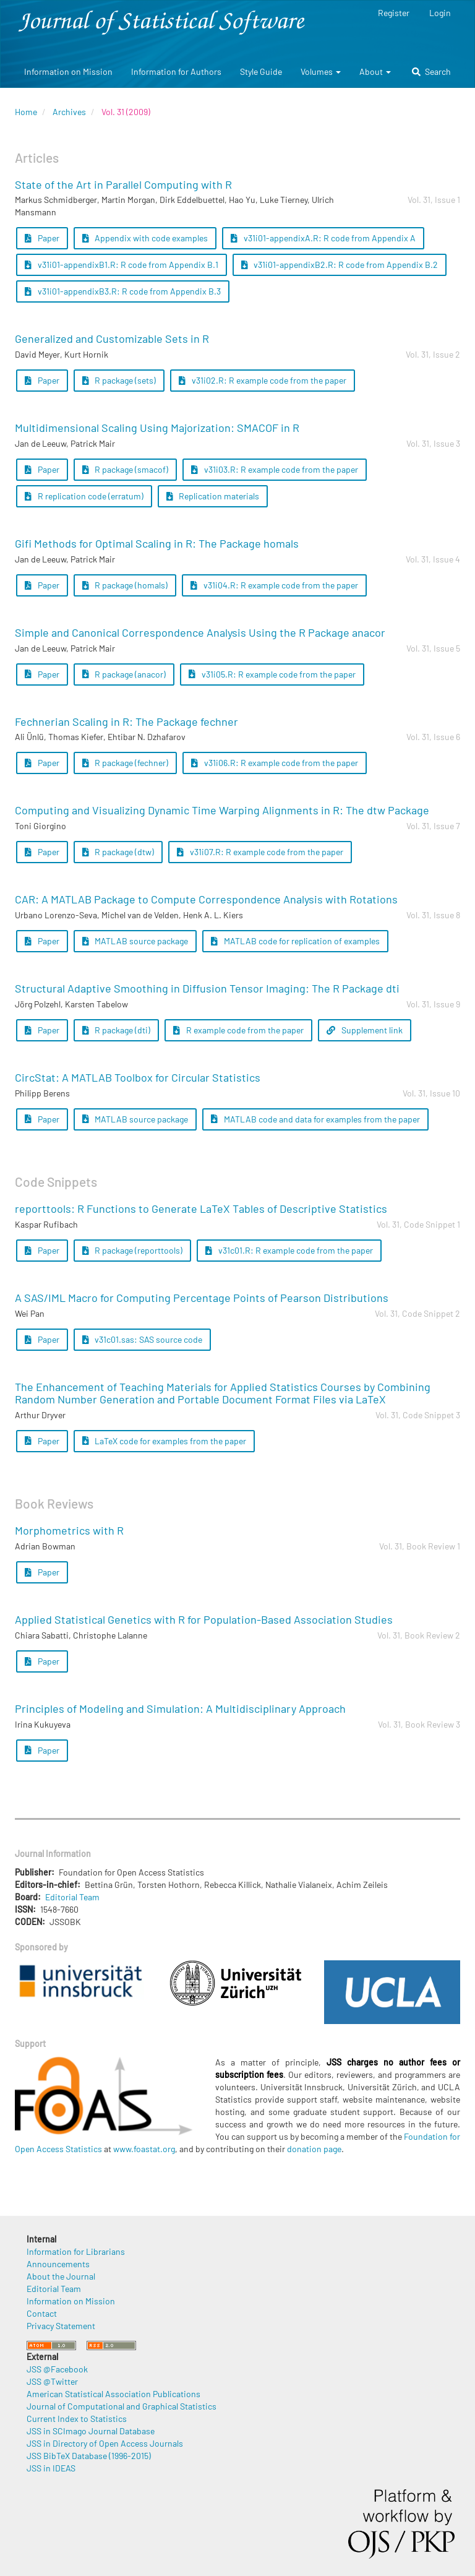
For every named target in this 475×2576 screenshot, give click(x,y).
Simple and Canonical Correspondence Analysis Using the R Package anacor (200, 632)
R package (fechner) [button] (125, 762)
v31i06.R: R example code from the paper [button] (274, 762)
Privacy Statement (61, 2325)
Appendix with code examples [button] (145, 238)
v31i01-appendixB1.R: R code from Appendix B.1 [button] (121, 264)
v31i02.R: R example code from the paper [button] (262, 380)
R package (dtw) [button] (118, 851)
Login (440, 12)
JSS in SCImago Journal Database (91, 2431)
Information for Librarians (76, 2251)
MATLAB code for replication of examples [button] (295, 941)
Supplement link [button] (365, 1030)
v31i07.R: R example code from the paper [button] (260, 851)
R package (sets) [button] (119, 380)
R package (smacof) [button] (125, 469)
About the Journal (61, 2276)
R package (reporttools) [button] (132, 1250)
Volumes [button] (321, 71)
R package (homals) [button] (125, 585)
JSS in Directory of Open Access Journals (105, 2443)
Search (431, 71)
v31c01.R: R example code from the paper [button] (289, 1250)
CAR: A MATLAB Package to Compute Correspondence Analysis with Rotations (206, 899)
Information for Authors (176, 71)
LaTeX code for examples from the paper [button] (164, 1441)
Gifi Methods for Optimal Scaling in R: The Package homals (157, 543)
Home (26, 111)
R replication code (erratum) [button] (84, 496)
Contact (42, 2313)
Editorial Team (72, 1897)
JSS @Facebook (57, 2369)
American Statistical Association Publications (113, 2394)
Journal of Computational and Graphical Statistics (121, 2406)
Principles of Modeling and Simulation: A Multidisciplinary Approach (180, 1708)
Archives (69, 111)
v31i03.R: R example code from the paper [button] (274, 469)
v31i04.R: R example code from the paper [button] (274, 585)
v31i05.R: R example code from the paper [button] (272, 674)
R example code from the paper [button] (238, 1030)
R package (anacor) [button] (124, 674)
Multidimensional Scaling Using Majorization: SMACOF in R (157, 427)
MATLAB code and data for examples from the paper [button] (315, 1119)
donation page (314, 2148)
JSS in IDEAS (51, 2468)
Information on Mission (68, 71)
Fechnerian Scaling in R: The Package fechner (126, 721)
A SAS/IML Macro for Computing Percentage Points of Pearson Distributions (201, 1297)
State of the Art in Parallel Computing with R (123, 184)
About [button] (375, 71)
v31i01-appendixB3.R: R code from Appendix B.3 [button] (123, 291)
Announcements (58, 2264)
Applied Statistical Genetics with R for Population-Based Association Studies (204, 1619)
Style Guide (261, 71)
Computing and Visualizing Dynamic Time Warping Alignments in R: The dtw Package (222, 810)
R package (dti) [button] (116, 1030)
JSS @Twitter (52, 2381)
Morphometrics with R (69, 1530)
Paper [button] (42, 238)
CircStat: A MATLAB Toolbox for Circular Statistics (137, 1077)
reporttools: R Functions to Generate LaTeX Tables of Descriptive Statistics (201, 1208)
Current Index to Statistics (77, 2418)
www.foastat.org (144, 2148)
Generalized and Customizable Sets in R (112, 338)
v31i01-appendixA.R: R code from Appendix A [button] (323, 238)
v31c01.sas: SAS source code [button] (142, 1339)
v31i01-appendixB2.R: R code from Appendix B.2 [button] (340, 264)
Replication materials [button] (213, 496)
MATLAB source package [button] (135, 941)
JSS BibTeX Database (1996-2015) (89, 2455)
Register (393, 12)
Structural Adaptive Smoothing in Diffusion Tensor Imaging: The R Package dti (207, 988)
